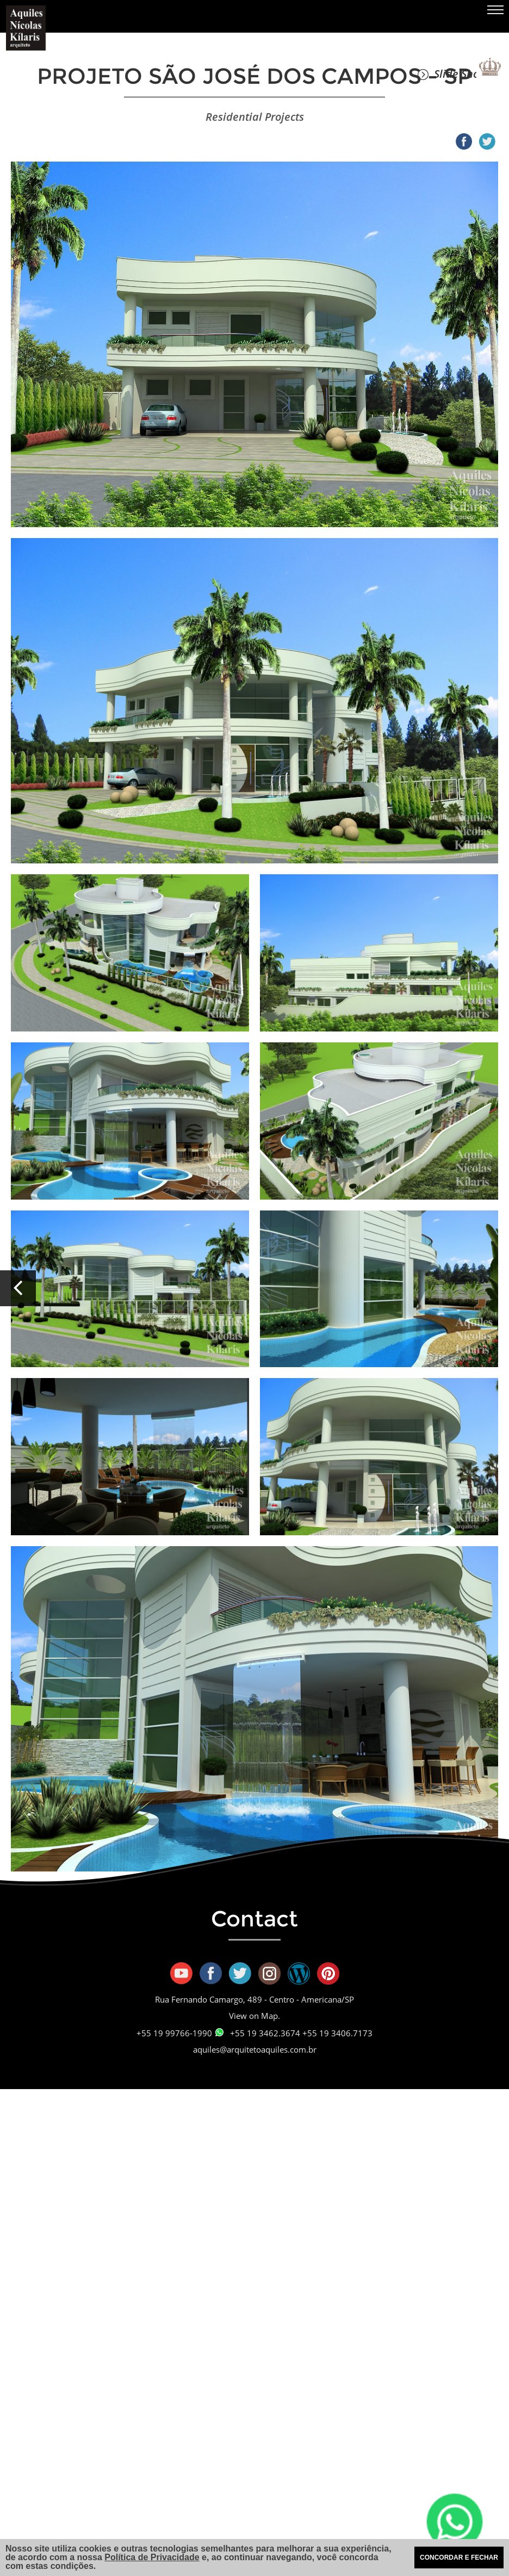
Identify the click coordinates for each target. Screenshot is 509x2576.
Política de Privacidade (151, 2557)
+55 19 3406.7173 (337, 2033)
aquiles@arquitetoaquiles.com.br (254, 2049)
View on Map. (254, 2015)
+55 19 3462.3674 (265, 2033)
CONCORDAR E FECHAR (459, 2557)
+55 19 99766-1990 (180, 2033)
